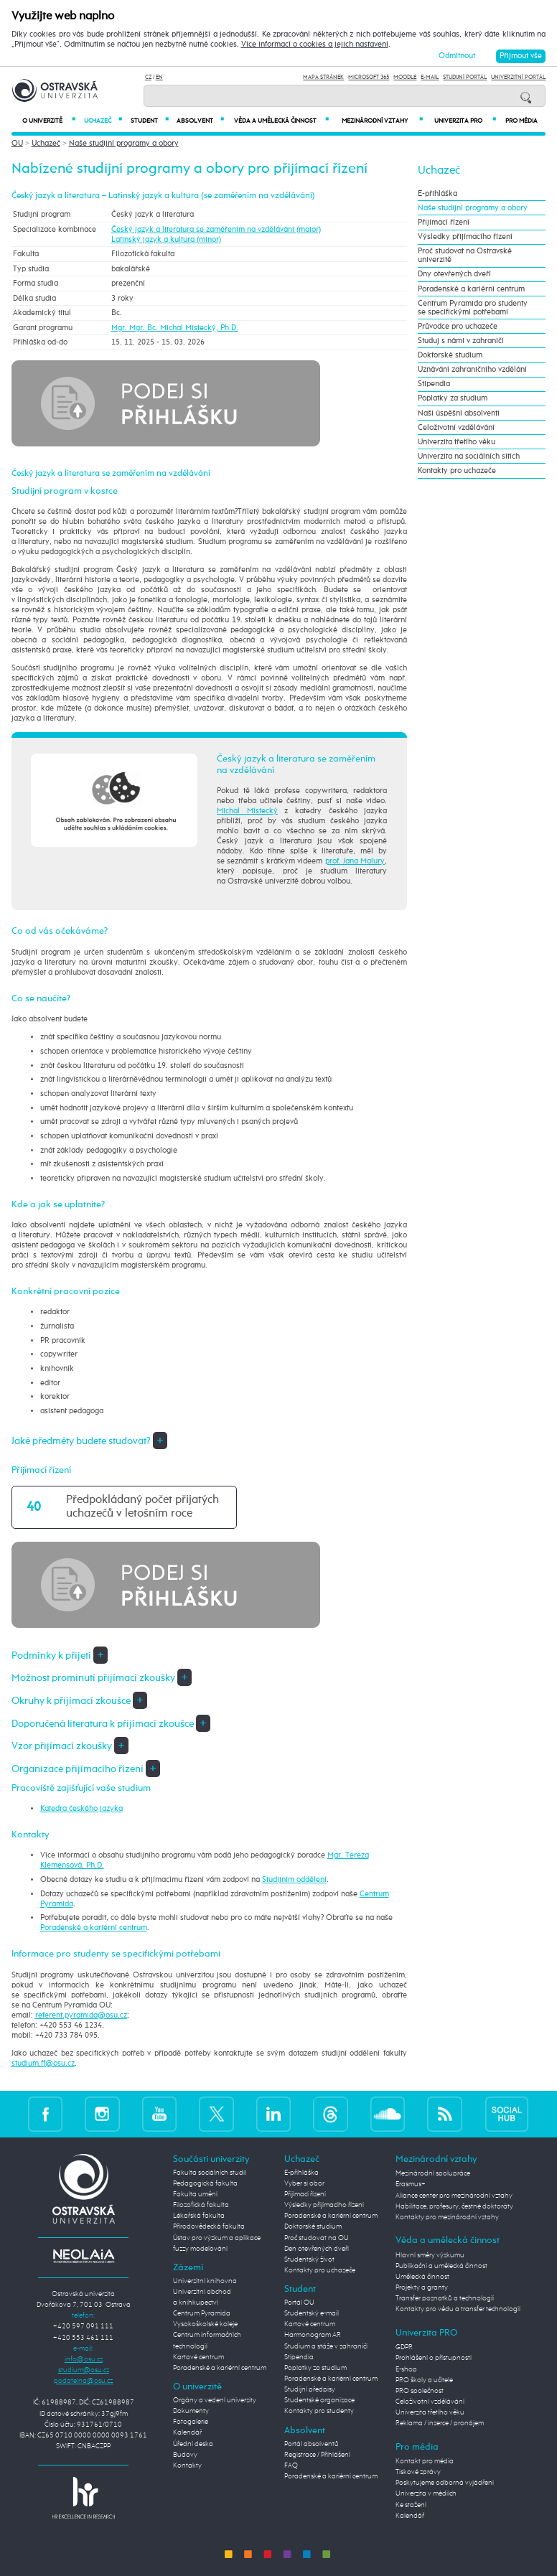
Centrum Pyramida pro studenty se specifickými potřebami (473, 308)
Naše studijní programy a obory (124, 143)
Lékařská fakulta (199, 2215)
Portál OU (299, 2302)
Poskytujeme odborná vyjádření (444, 2482)
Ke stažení (410, 2505)
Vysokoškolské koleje (205, 2324)
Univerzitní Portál (518, 77)
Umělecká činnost (422, 2276)
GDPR (404, 2347)
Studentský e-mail (311, 2313)
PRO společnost (419, 2390)
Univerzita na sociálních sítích (469, 456)
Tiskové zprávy (418, 2472)
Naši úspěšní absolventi (459, 413)
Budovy (185, 2454)
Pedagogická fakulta (205, 2183)
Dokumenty (191, 2411)
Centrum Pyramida (201, 2313)
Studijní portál (465, 77)
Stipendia (434, 384)
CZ (148, 77)
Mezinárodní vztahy (382, 120)
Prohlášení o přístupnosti (433, 2357)
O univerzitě (48, 120)
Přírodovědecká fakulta (209, 2226)
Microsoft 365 (368, 77)
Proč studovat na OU (316, 2238)
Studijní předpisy (309, 2389)
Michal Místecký (247, 811)
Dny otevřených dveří (454, 274)
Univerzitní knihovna (205, 2281)
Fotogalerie (190, 2421)
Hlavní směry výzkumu (429, 2255)
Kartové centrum (198, 2357)
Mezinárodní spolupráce (432, 2173)
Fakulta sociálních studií (209, 2172)
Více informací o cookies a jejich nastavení (314, 44)
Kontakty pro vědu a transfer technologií (457, 2309)
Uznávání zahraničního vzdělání (472, 369)
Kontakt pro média (424, 2461)
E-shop (406, 2369)
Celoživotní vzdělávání (456, 427)
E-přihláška (437, 193)
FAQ (291, 2465)
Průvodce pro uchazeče (457, 326)
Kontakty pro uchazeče (457, 470)
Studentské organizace (319, 2400)
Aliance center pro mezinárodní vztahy (453, 2195)
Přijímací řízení (443, 222)
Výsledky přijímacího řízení (465, 236)
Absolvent (200, 120)
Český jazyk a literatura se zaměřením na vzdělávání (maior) (216, 229)
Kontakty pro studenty (319, 2411)
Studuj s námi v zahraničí (461, 341)
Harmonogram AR (312, 2334)
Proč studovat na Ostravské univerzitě (465, 255)
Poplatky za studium (452, 398)
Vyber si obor (304, 2183)
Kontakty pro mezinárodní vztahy (447, 2217)
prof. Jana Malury (355, 861)
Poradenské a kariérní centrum (93, 1928)
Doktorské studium (450, 355)
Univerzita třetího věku (456, 442)
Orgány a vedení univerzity (214, 2400)
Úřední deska (193, 2444)
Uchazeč (103, 120)
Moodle (404, 77)
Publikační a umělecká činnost (441, 2266)
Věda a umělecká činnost (281, 120)
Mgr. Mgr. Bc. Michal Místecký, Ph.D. (174, 328)
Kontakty (187, 2465)
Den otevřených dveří (316, 2248)
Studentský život (309, 2259)
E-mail (430, 77)
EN (159, 77)
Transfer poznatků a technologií (444, 2298)
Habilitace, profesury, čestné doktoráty (454, 2206)
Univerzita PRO (465, 120)
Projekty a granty (421, 2287)
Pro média (521, 121)
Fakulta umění (195, 2194)
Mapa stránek (323, 77)
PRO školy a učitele (424, 2380)
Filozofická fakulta (201, 2205)
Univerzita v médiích (426, 2493)
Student (150, 120)
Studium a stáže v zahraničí (326, 2346)
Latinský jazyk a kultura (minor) (166, 239)
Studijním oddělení (294, 1879)
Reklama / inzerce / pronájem (439, 2423)
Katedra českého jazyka (81, 1808)
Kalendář (187, 2432)
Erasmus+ (410, 2184)
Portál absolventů (311, 2444)
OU (17, 143)
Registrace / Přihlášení (317, 2454)
